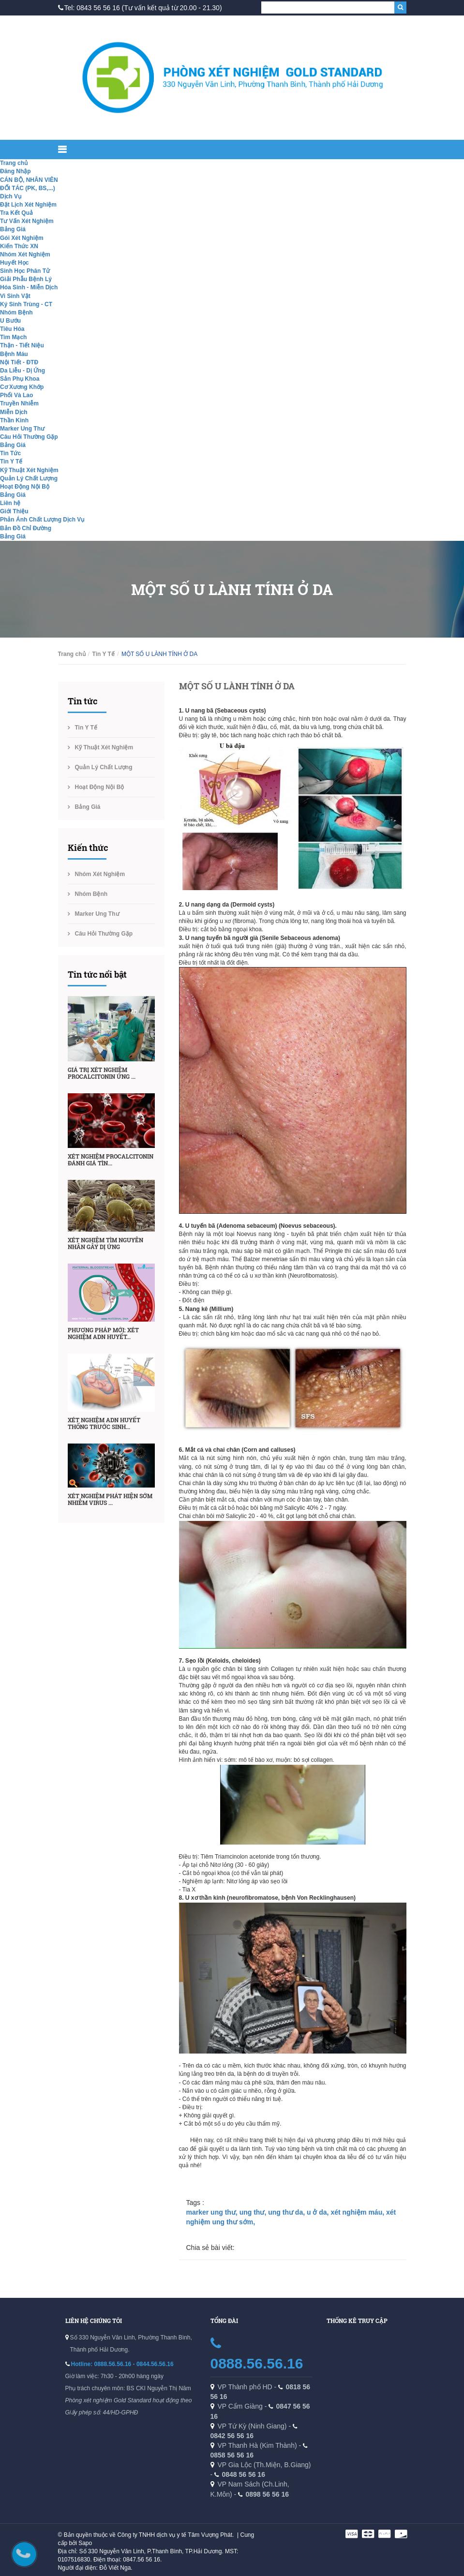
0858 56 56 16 (232, 2455)
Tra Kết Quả (16, 212)
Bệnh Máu (14, 354)
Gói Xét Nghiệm (22, 238)
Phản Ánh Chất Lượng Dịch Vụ (42, 519)
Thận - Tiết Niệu (22, 345)
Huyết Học (14, 262)
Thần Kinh (14, 420)
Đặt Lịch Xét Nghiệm (28, 204)
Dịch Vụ (10, 196)
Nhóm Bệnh (16, 312)
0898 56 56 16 (267, 2494)
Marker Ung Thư (22, 428)
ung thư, (254, 2212)
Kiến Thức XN (19, 246)
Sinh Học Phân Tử (25, 271)
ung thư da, (287, 2212)
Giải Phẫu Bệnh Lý (26, 279)
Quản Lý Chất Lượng (29, 478)
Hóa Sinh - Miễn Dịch (29, 287)
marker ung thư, (212, 2212)
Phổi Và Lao (16, 395)
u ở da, (318, 2212)
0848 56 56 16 (243, 2474)
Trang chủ (14, 163)
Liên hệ (10, 503)
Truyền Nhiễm (19, 403)
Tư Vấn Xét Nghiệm (27, 221)
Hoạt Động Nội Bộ (24, 486)
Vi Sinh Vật (15, 296)
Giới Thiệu (14, 511)
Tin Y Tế (11, 461)
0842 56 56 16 (232, 2436)
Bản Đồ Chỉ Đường (25, 528)
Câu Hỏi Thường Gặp (29, 436)
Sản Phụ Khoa (19, 378)
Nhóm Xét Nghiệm (25, 254)
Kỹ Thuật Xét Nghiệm (29, 470)
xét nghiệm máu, (358, 2212)
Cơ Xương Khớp (22, 387)
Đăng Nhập (15, 171)
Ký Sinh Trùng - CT (26, 304)
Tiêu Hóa (12, 329)
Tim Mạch (13, 337)
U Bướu (10, 320)
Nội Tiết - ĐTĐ (19, 362)
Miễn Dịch (14, 412)
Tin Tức (10, 453)
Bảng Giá (13, 229)
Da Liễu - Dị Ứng (22, 370)
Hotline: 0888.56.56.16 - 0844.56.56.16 (122, 2364)
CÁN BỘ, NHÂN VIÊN (29, 180)
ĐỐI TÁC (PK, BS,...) (27, 188)
